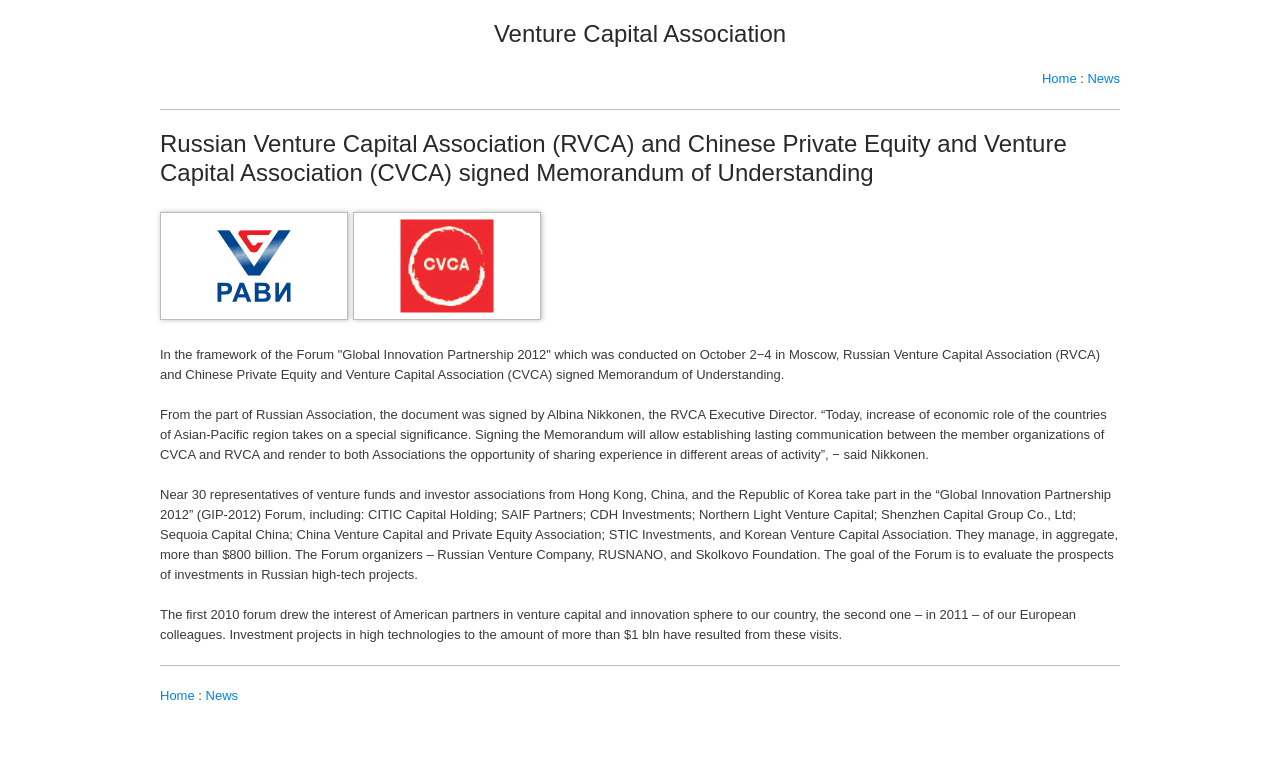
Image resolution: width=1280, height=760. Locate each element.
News (1103, 78)
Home (1059, 78)
